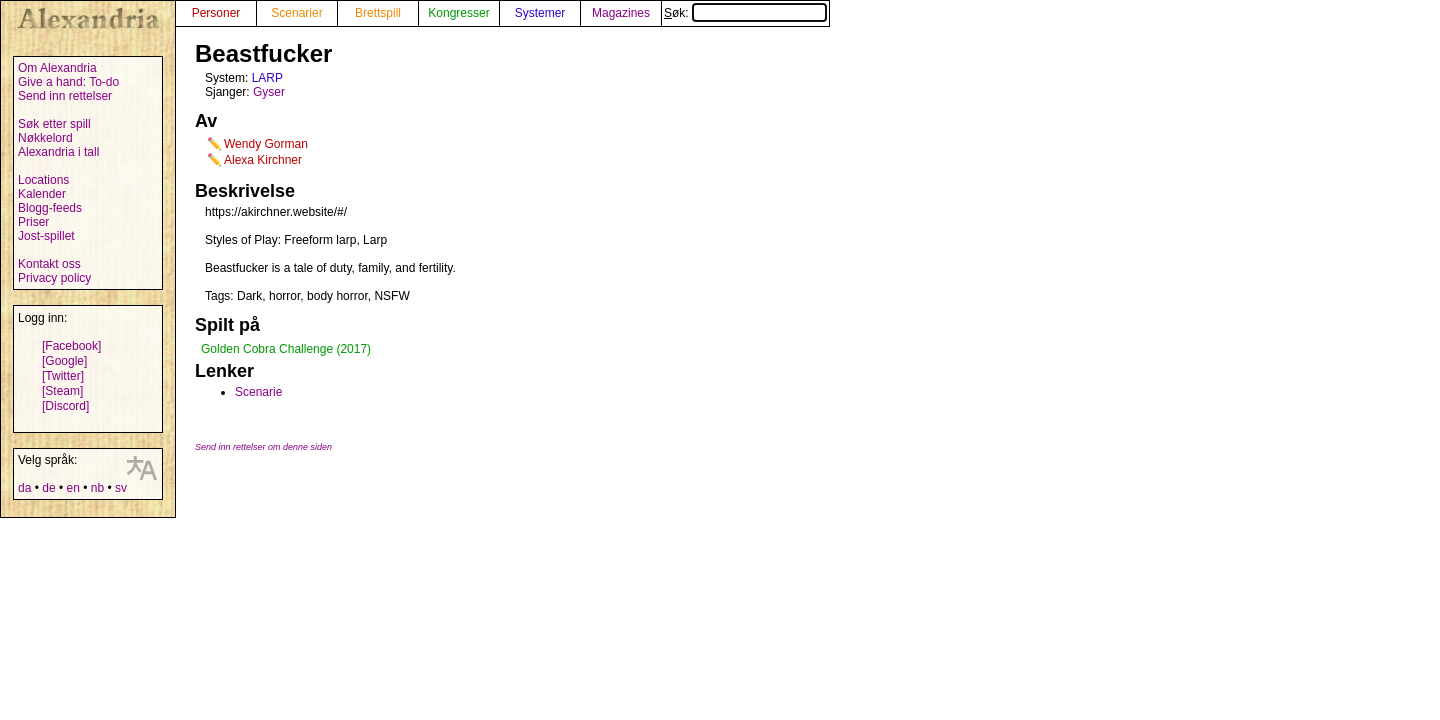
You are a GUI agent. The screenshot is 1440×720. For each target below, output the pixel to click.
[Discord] (65, 406)
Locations (43, 180)
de (48, 488)
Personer (216, 13)
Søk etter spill (54, 124)
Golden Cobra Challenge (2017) (286, 349)
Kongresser (458, 13)
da (24, 488)
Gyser (269, 92)
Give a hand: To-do (68, 82)
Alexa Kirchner (263, 160)
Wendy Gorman (266, 144)
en (72, 488)
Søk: (745, 13)
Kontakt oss (49, 264)
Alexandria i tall (58, 152)
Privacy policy (54, 278)
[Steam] (62, 391)
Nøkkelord (45, 138)
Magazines (621, 13)
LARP (267, 78)
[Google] (64, 361)
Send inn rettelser (65, 96)
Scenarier (296, 13)
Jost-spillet (46, 236)
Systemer (540, 13)
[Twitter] (63, 376)
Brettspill (378, 13)
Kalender (42, 194)
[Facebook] (71, 346)
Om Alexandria (57, 68)
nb (97, 488)
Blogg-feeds (50, 208)
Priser (33, 222)
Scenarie (258, 392)
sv (121, 488)
